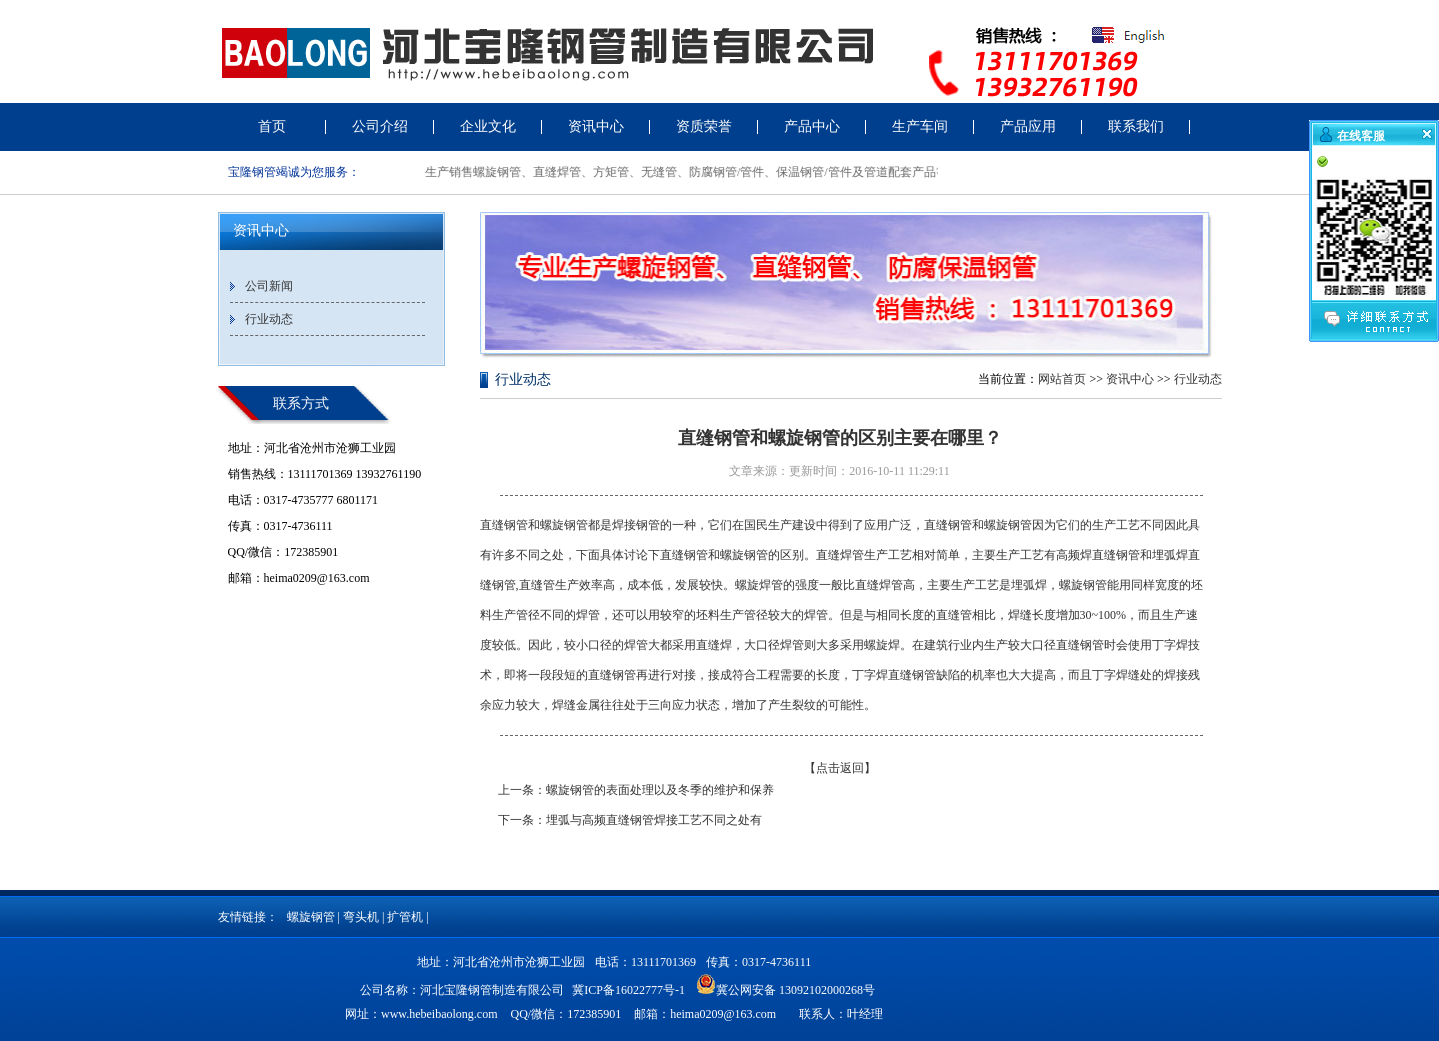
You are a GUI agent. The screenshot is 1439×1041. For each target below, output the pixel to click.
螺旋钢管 (311, 917)
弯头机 (361, 917)
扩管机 (405, 917)
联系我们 (1136, 126)
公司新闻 (269, 286)
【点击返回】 (840, 768)
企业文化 (488, 126)
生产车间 (920, 126)
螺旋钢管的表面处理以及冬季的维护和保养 (660, 790)
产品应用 (1028, 126)
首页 (272, 126)
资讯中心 (596, 126)
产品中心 (812, 126)
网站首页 (1062, 379)
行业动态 (269, 319)
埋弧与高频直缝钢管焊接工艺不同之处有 (654, 820)
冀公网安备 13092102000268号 (785, 984)
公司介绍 (380, 126)
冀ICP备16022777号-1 (628, 990)
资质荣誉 (704, 126)
